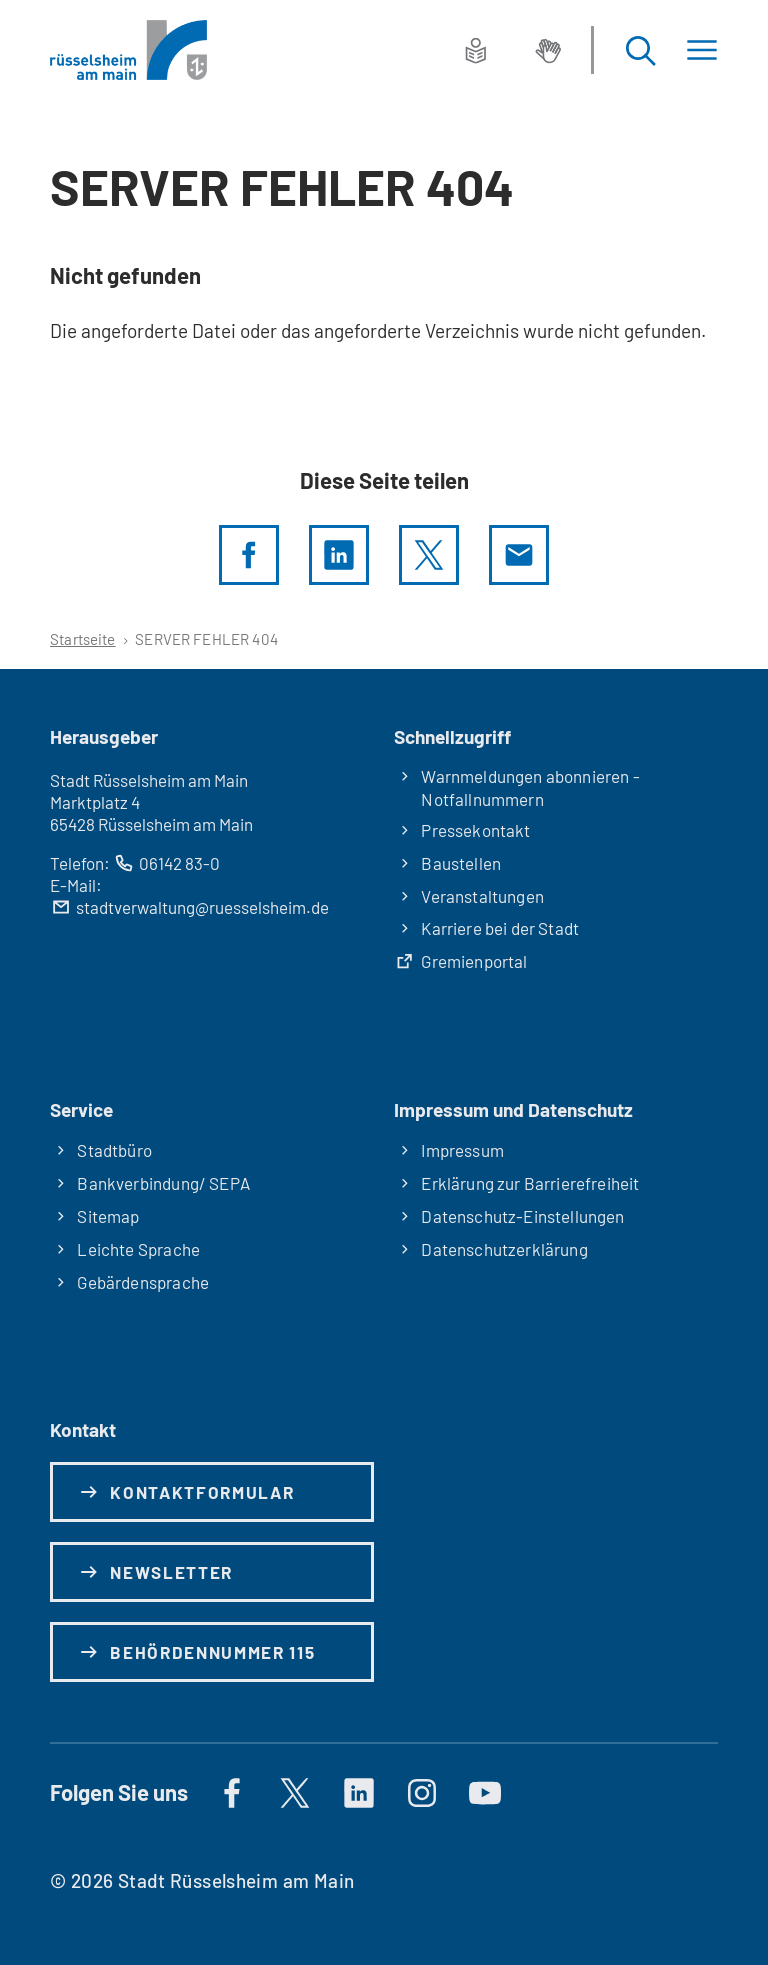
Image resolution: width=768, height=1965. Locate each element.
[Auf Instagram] (422, 1793)
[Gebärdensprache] (548, 50)
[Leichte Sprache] (476, 50)
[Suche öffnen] (640, 50)
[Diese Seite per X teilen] (429, 555)
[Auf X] (295, 1793)
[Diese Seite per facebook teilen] (249, 555)
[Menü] (702, 50)
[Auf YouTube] (485, 1793)
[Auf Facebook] (232, 1793)
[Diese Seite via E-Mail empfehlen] (519, 555)
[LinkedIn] (339, 555)
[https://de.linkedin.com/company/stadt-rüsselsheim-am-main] (359, 1793)
